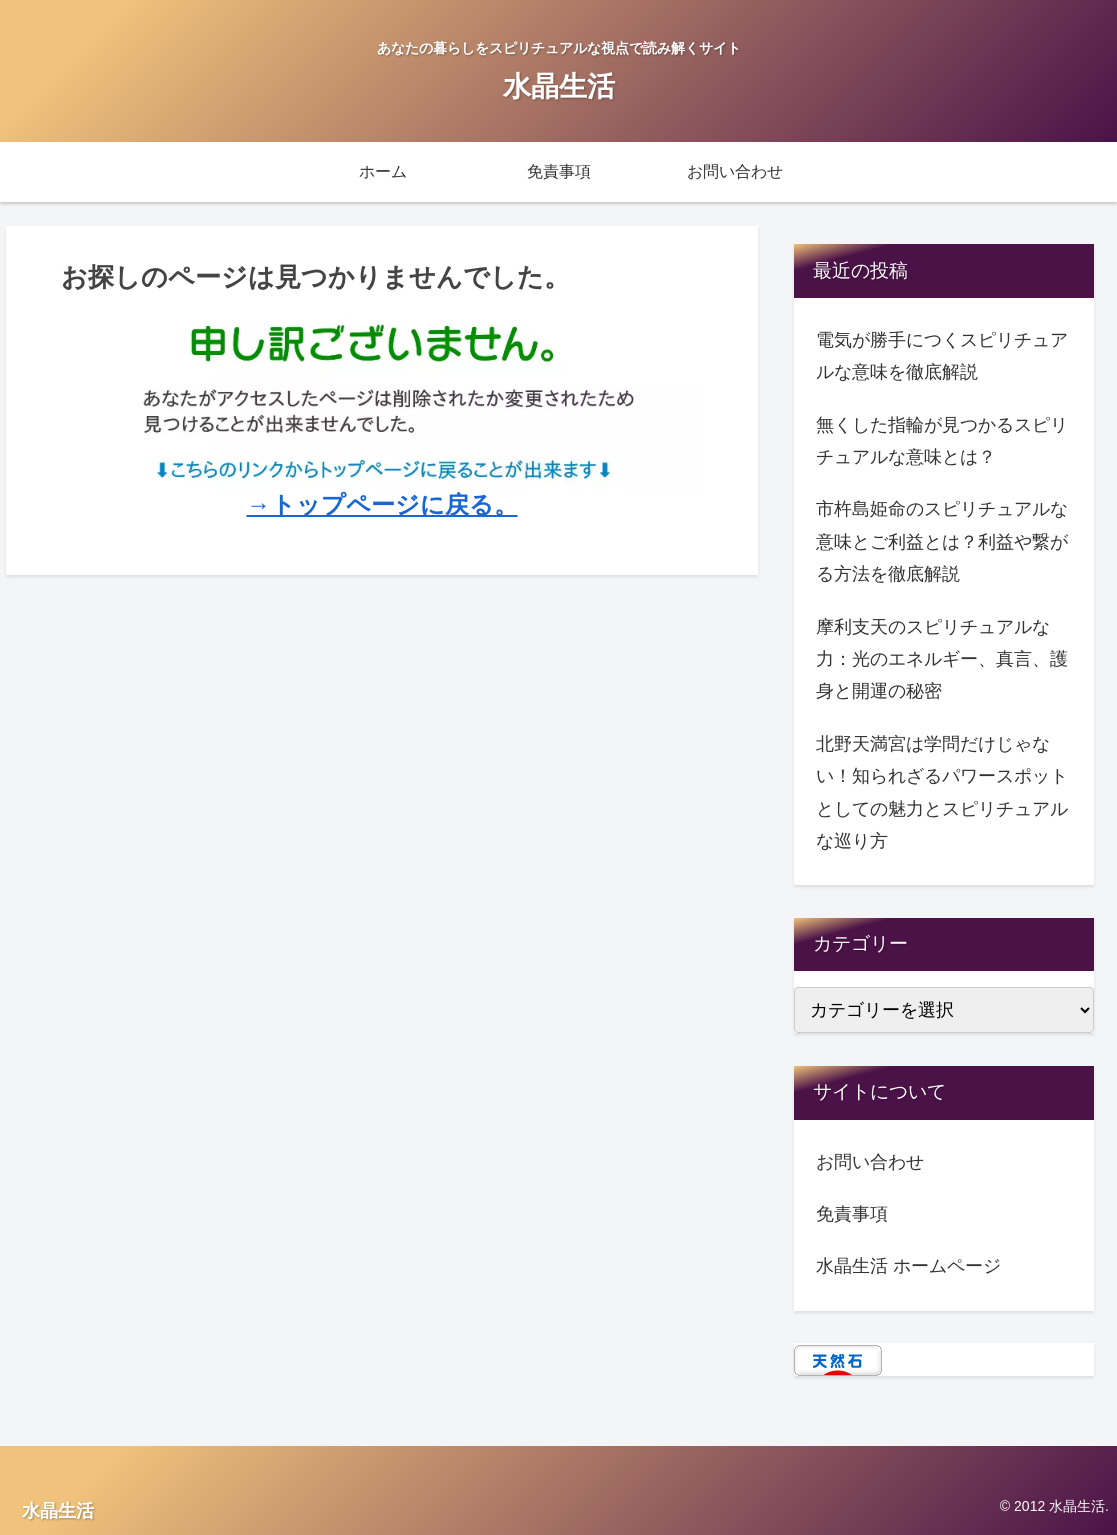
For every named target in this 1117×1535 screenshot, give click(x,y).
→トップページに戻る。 (382, 504)
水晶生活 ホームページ (908, 1266)
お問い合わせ (870, 1162)
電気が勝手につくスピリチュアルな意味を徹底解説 (942, 356)
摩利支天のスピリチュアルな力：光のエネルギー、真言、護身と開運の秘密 (942, 659)
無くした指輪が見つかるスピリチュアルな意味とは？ (942, 441)
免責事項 (852, 1214)
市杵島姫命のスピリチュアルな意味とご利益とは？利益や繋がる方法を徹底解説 (942, 541)
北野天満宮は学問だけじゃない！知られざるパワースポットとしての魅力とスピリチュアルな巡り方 (942, 792)
